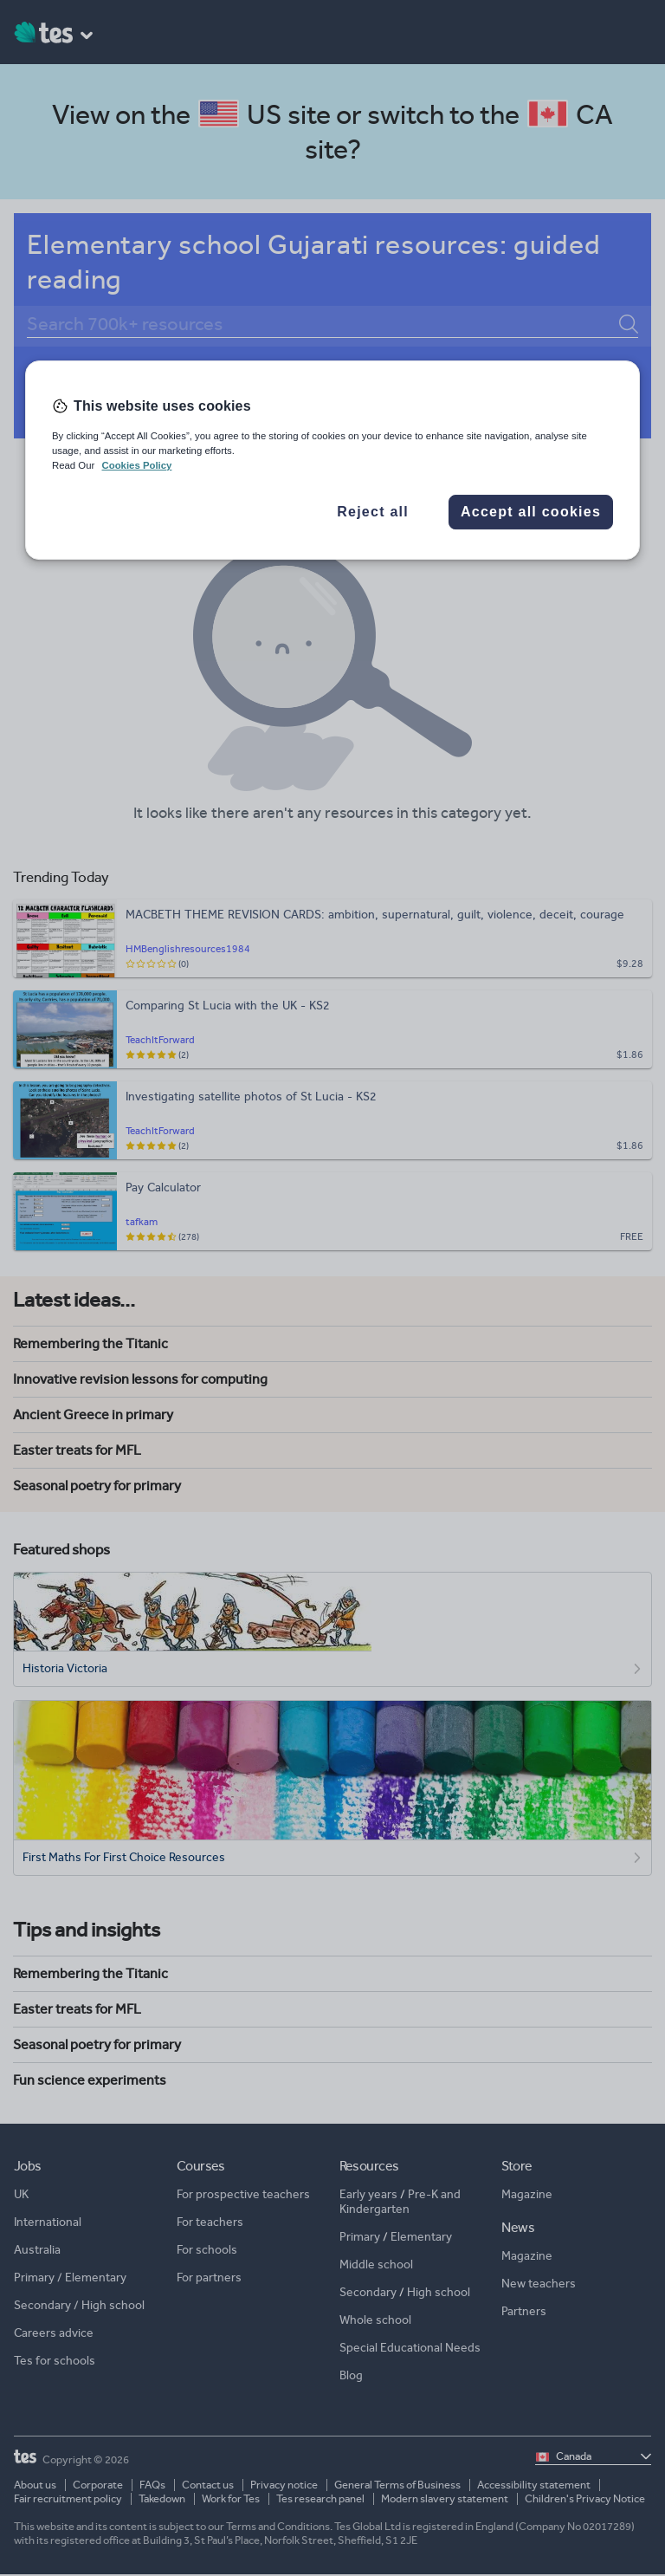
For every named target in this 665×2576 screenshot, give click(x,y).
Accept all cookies (531, 511)
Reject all (373, 511)
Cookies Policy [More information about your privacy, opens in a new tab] (136, 465)
